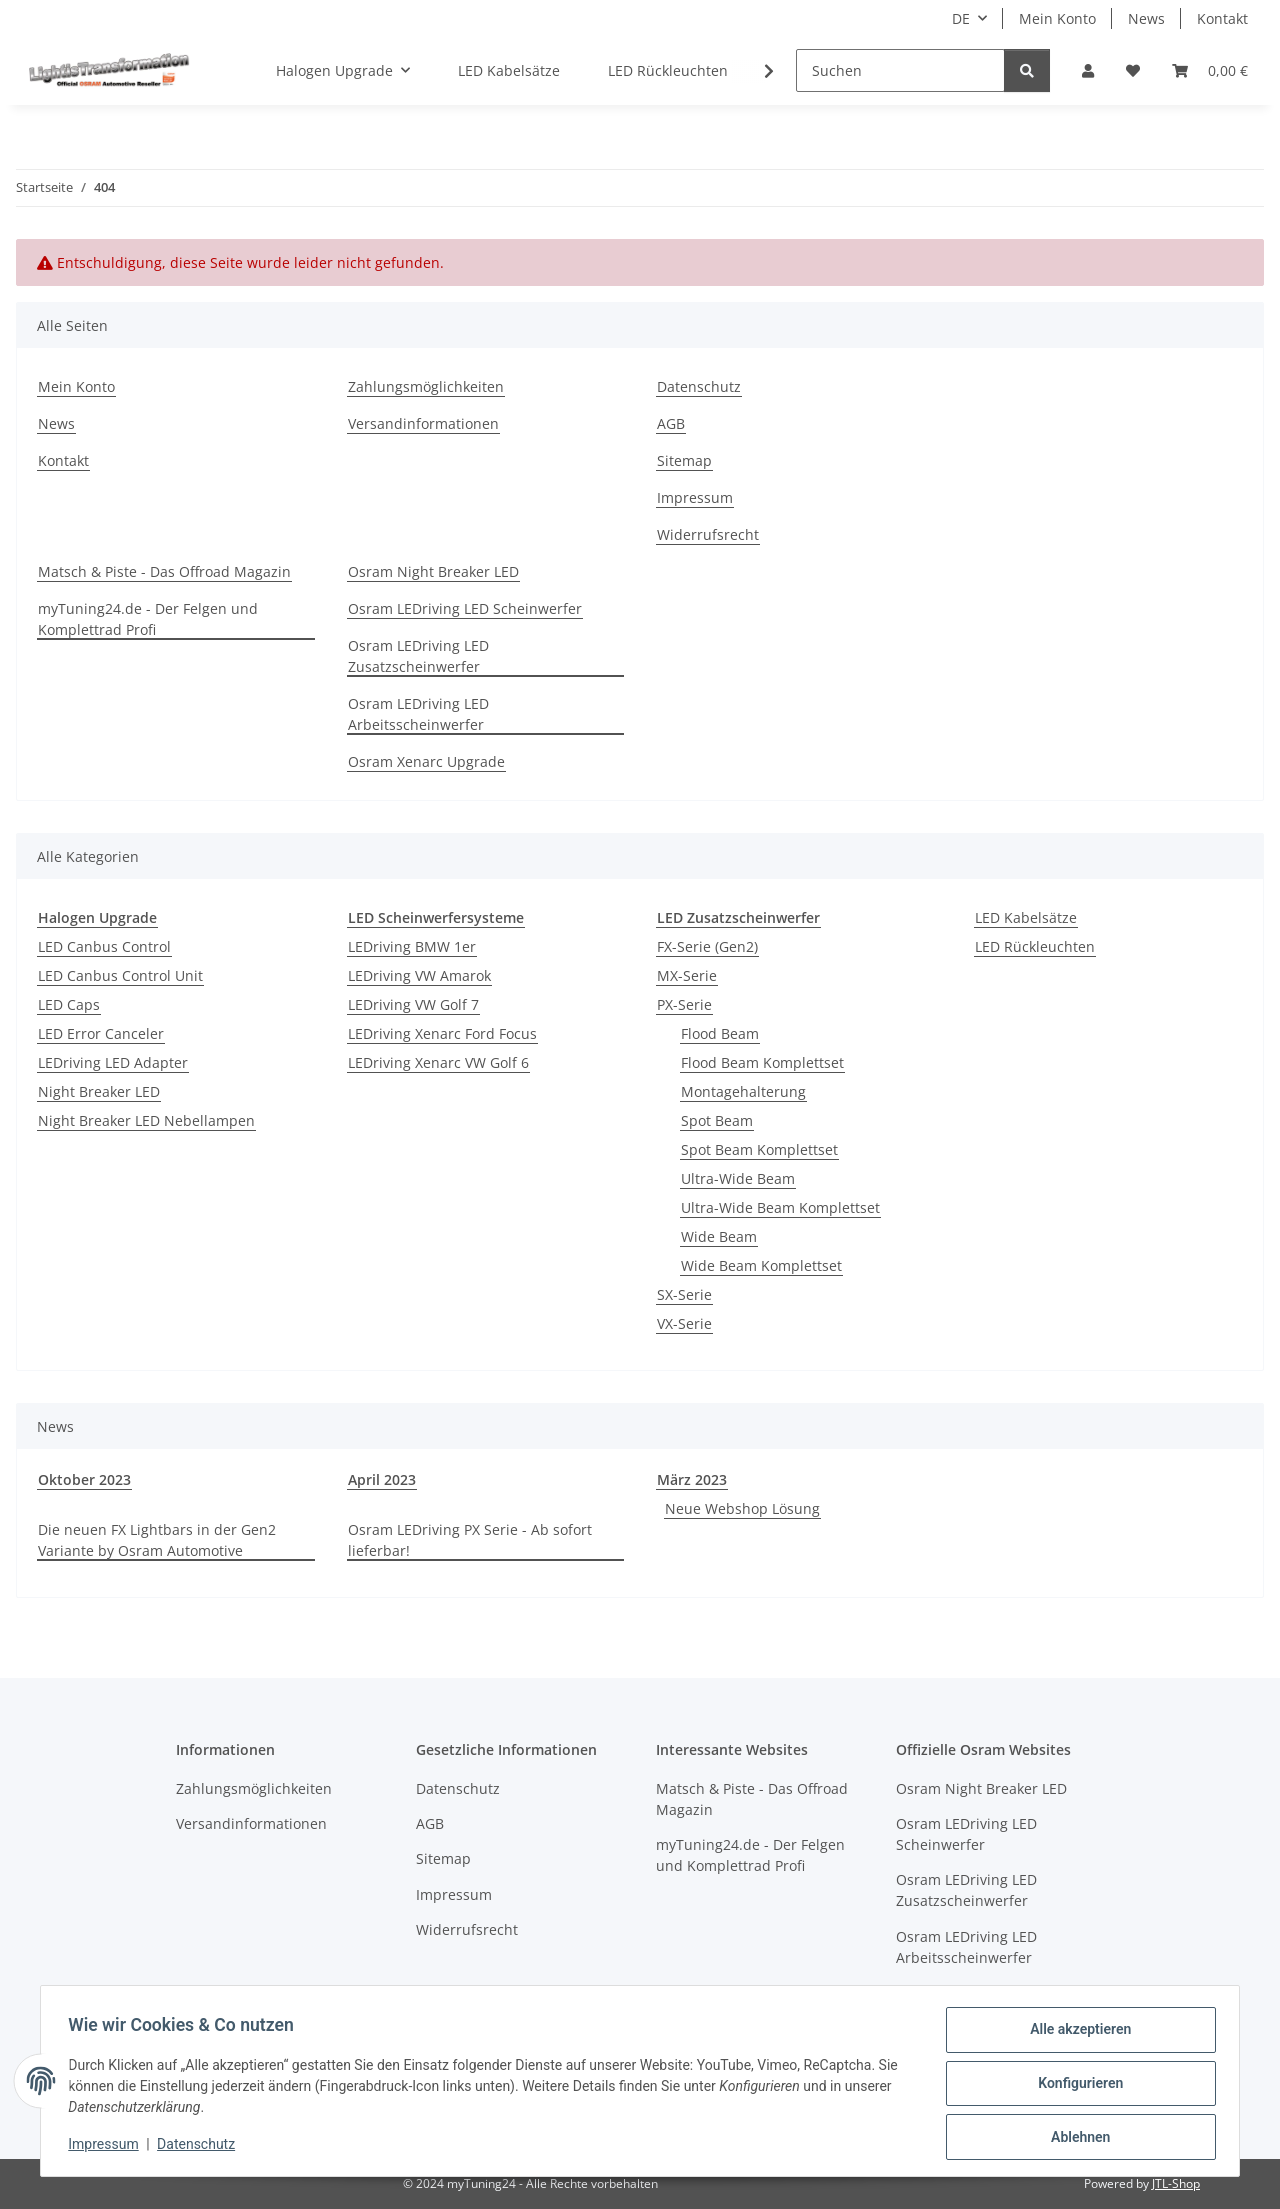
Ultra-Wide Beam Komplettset (780, 1207)
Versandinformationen (423, 423)
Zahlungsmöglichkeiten (426, 386)
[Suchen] (900, 70)
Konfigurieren (1075, 2086)
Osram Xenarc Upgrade (426, 761)
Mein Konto (1057, 18)
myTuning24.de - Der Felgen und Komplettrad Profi (148, 619)
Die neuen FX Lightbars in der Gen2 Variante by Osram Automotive (157, 1540)
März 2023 (692, 1479)
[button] (1088, 70)
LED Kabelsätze (1026, 917)
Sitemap (684, 460)
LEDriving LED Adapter (113, 1062)
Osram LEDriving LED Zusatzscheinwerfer (418, 656)
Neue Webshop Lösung (742, 1508)
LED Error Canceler (101, 1033)
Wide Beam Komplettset (761, 1265)
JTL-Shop (1176, 2183)
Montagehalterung (743, 1091)
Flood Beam (720, 1033)
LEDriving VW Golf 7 (413, 1004)
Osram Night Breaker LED (433, 571)
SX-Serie (684, 1294)
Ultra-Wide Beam (738, 1178)
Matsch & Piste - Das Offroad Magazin (164, 571)
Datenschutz (201, 2147)
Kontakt (1222, 18)
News (1146, 18)
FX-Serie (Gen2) (707, 946)
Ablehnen (1075, 2138)
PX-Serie (684, 1004)
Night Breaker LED (99, 1091)
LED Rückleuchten (1035, 946)
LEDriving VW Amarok (419, 975)
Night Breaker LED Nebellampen (146, 1120)
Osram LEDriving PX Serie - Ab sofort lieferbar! (470, 1540)
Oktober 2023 (84, 1479)
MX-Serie (687, 975)
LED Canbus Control (104, 946)
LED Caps (69, 1004)
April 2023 (382, 1479)
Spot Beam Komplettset (759, 1149)
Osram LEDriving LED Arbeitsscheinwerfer (418, 714)
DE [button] (961, 18)
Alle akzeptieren (1075, 2034)
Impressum (108, 2147)
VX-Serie (684, 1323)
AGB (671, 423)
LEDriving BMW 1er (412, 946)
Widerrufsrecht (708, 534)
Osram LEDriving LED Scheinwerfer (465, 608)
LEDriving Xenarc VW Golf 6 (438, 1062)
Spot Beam (717, 1120)
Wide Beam (719, 1236)
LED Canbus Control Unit (120, 975)
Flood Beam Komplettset (762, 1062)
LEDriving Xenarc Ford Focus (442, 1033)
